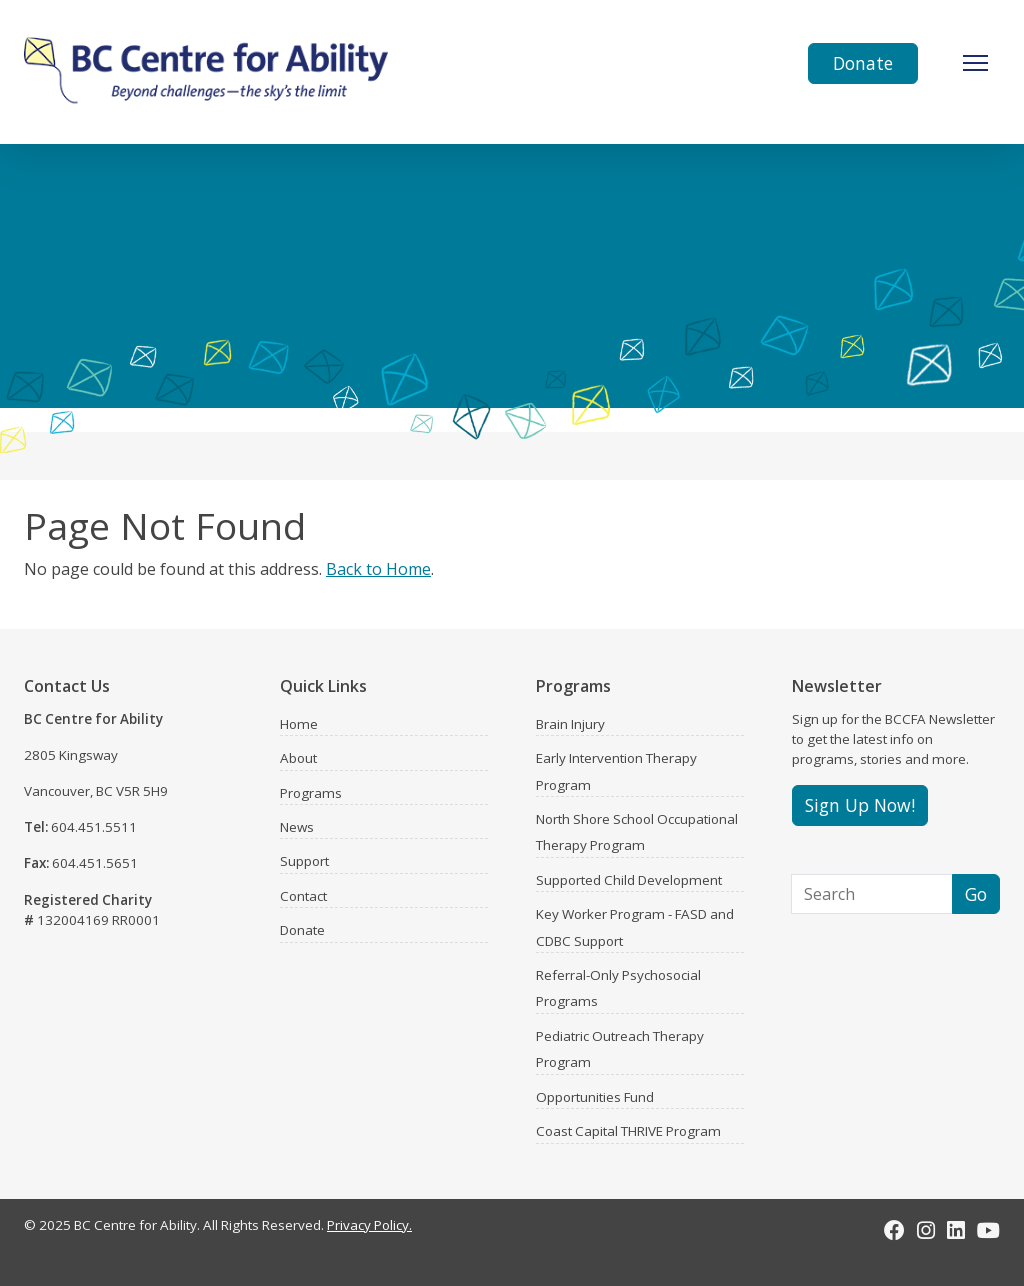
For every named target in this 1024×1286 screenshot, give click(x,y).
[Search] (872, 894)
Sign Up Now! (860, 805)
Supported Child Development (629, 880)
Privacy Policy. (369, 1225)
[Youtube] (988, 1230)
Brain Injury (570, 724)
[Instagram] (926, 1230)
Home (299, 724)
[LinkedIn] (956, 1230)
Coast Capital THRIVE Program (628, 1131)
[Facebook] (894, 1230)
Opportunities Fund (595, 1097)
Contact (303, 896)
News (297, 827)
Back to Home (378, 569)
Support (304, 861)
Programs (311, 793)
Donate (863, 63)
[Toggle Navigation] (975, 63)
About (298, 758)
